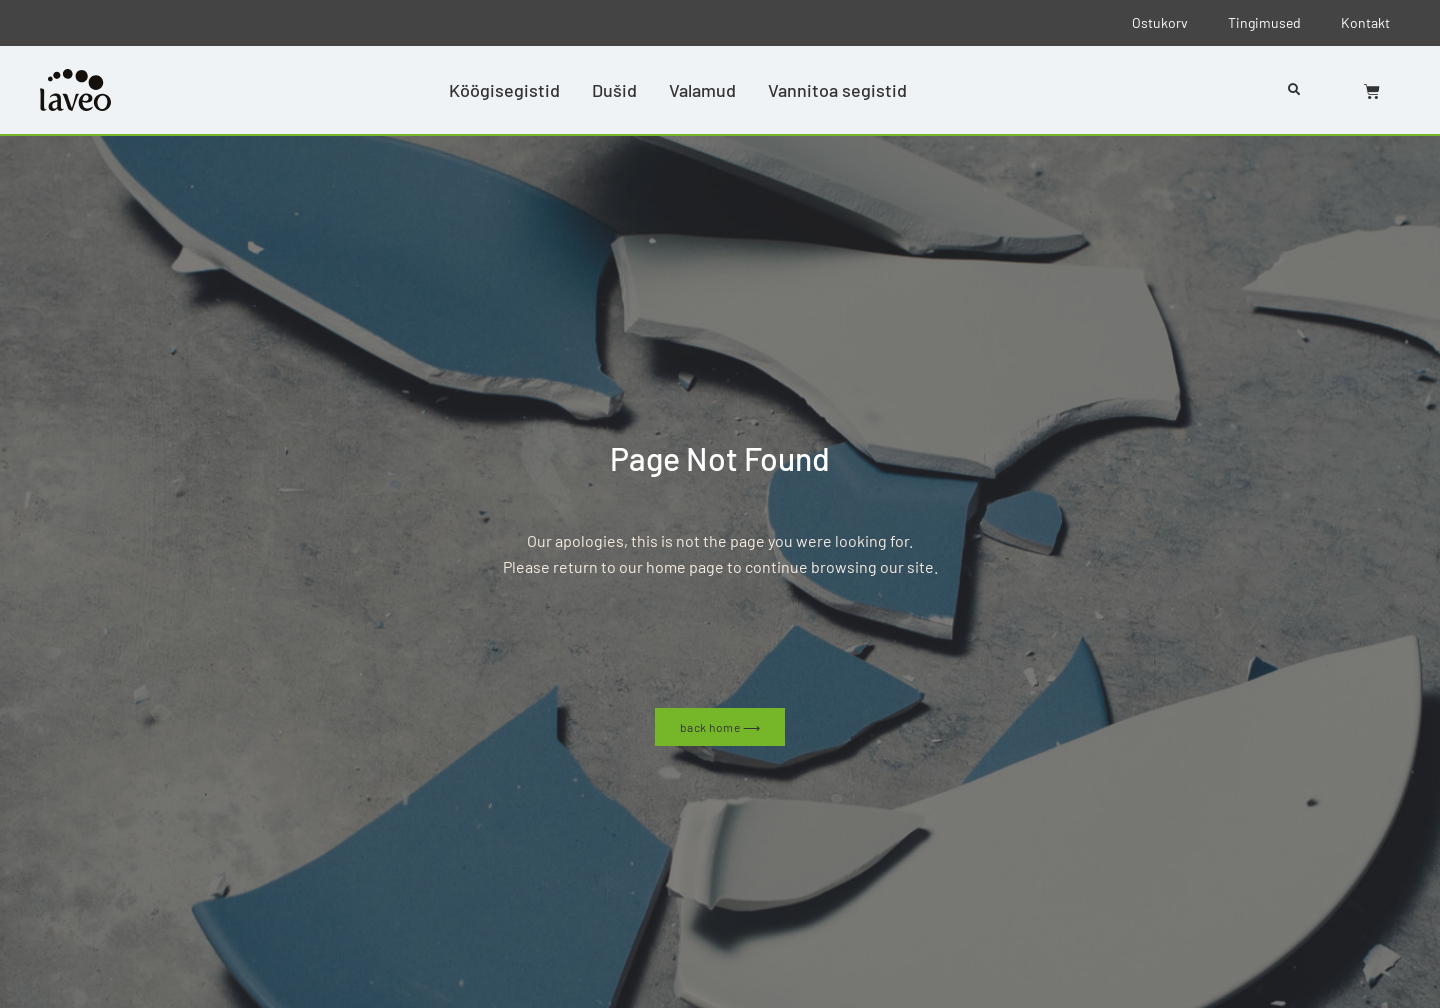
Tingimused (1264, 22)
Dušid (614, 90)
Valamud (702, 90)
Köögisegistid (504, 90)
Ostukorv (1160, 22)
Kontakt (1365, 22)
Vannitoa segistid (837, 90)
